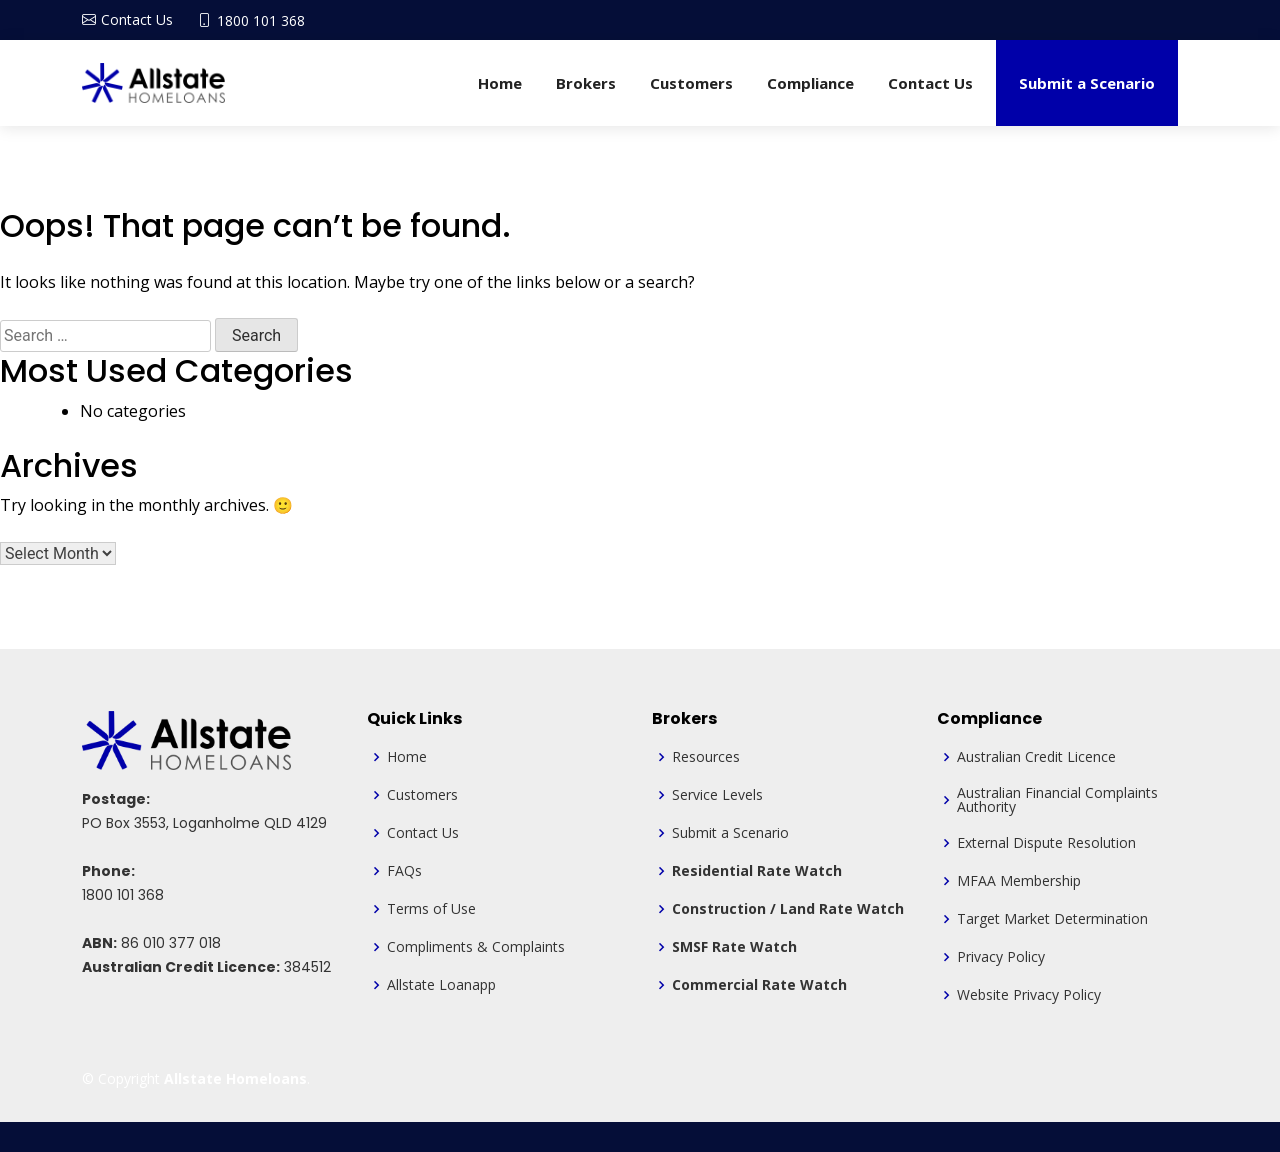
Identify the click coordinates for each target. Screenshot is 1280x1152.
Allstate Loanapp (441, 985)
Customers (691, 83)
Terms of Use (431, 909)
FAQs (404, 871)
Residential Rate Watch (757, 871)
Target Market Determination (1052, 919)
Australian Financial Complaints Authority (1057, 800)
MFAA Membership (1019, 881)
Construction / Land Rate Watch (788, 909)
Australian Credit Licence (1036, 757)
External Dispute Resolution (1046, 843)
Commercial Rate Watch (759, 985)
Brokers (586, 83)
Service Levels (717, 795)
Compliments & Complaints (476, 947)
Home (500, 83)
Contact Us (930, 83)
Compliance (810, 83)
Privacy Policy (1001, 957)
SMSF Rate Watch (734, 947)
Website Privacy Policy (1029, 995)
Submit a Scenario (1087, 83)
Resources (706, 757)
